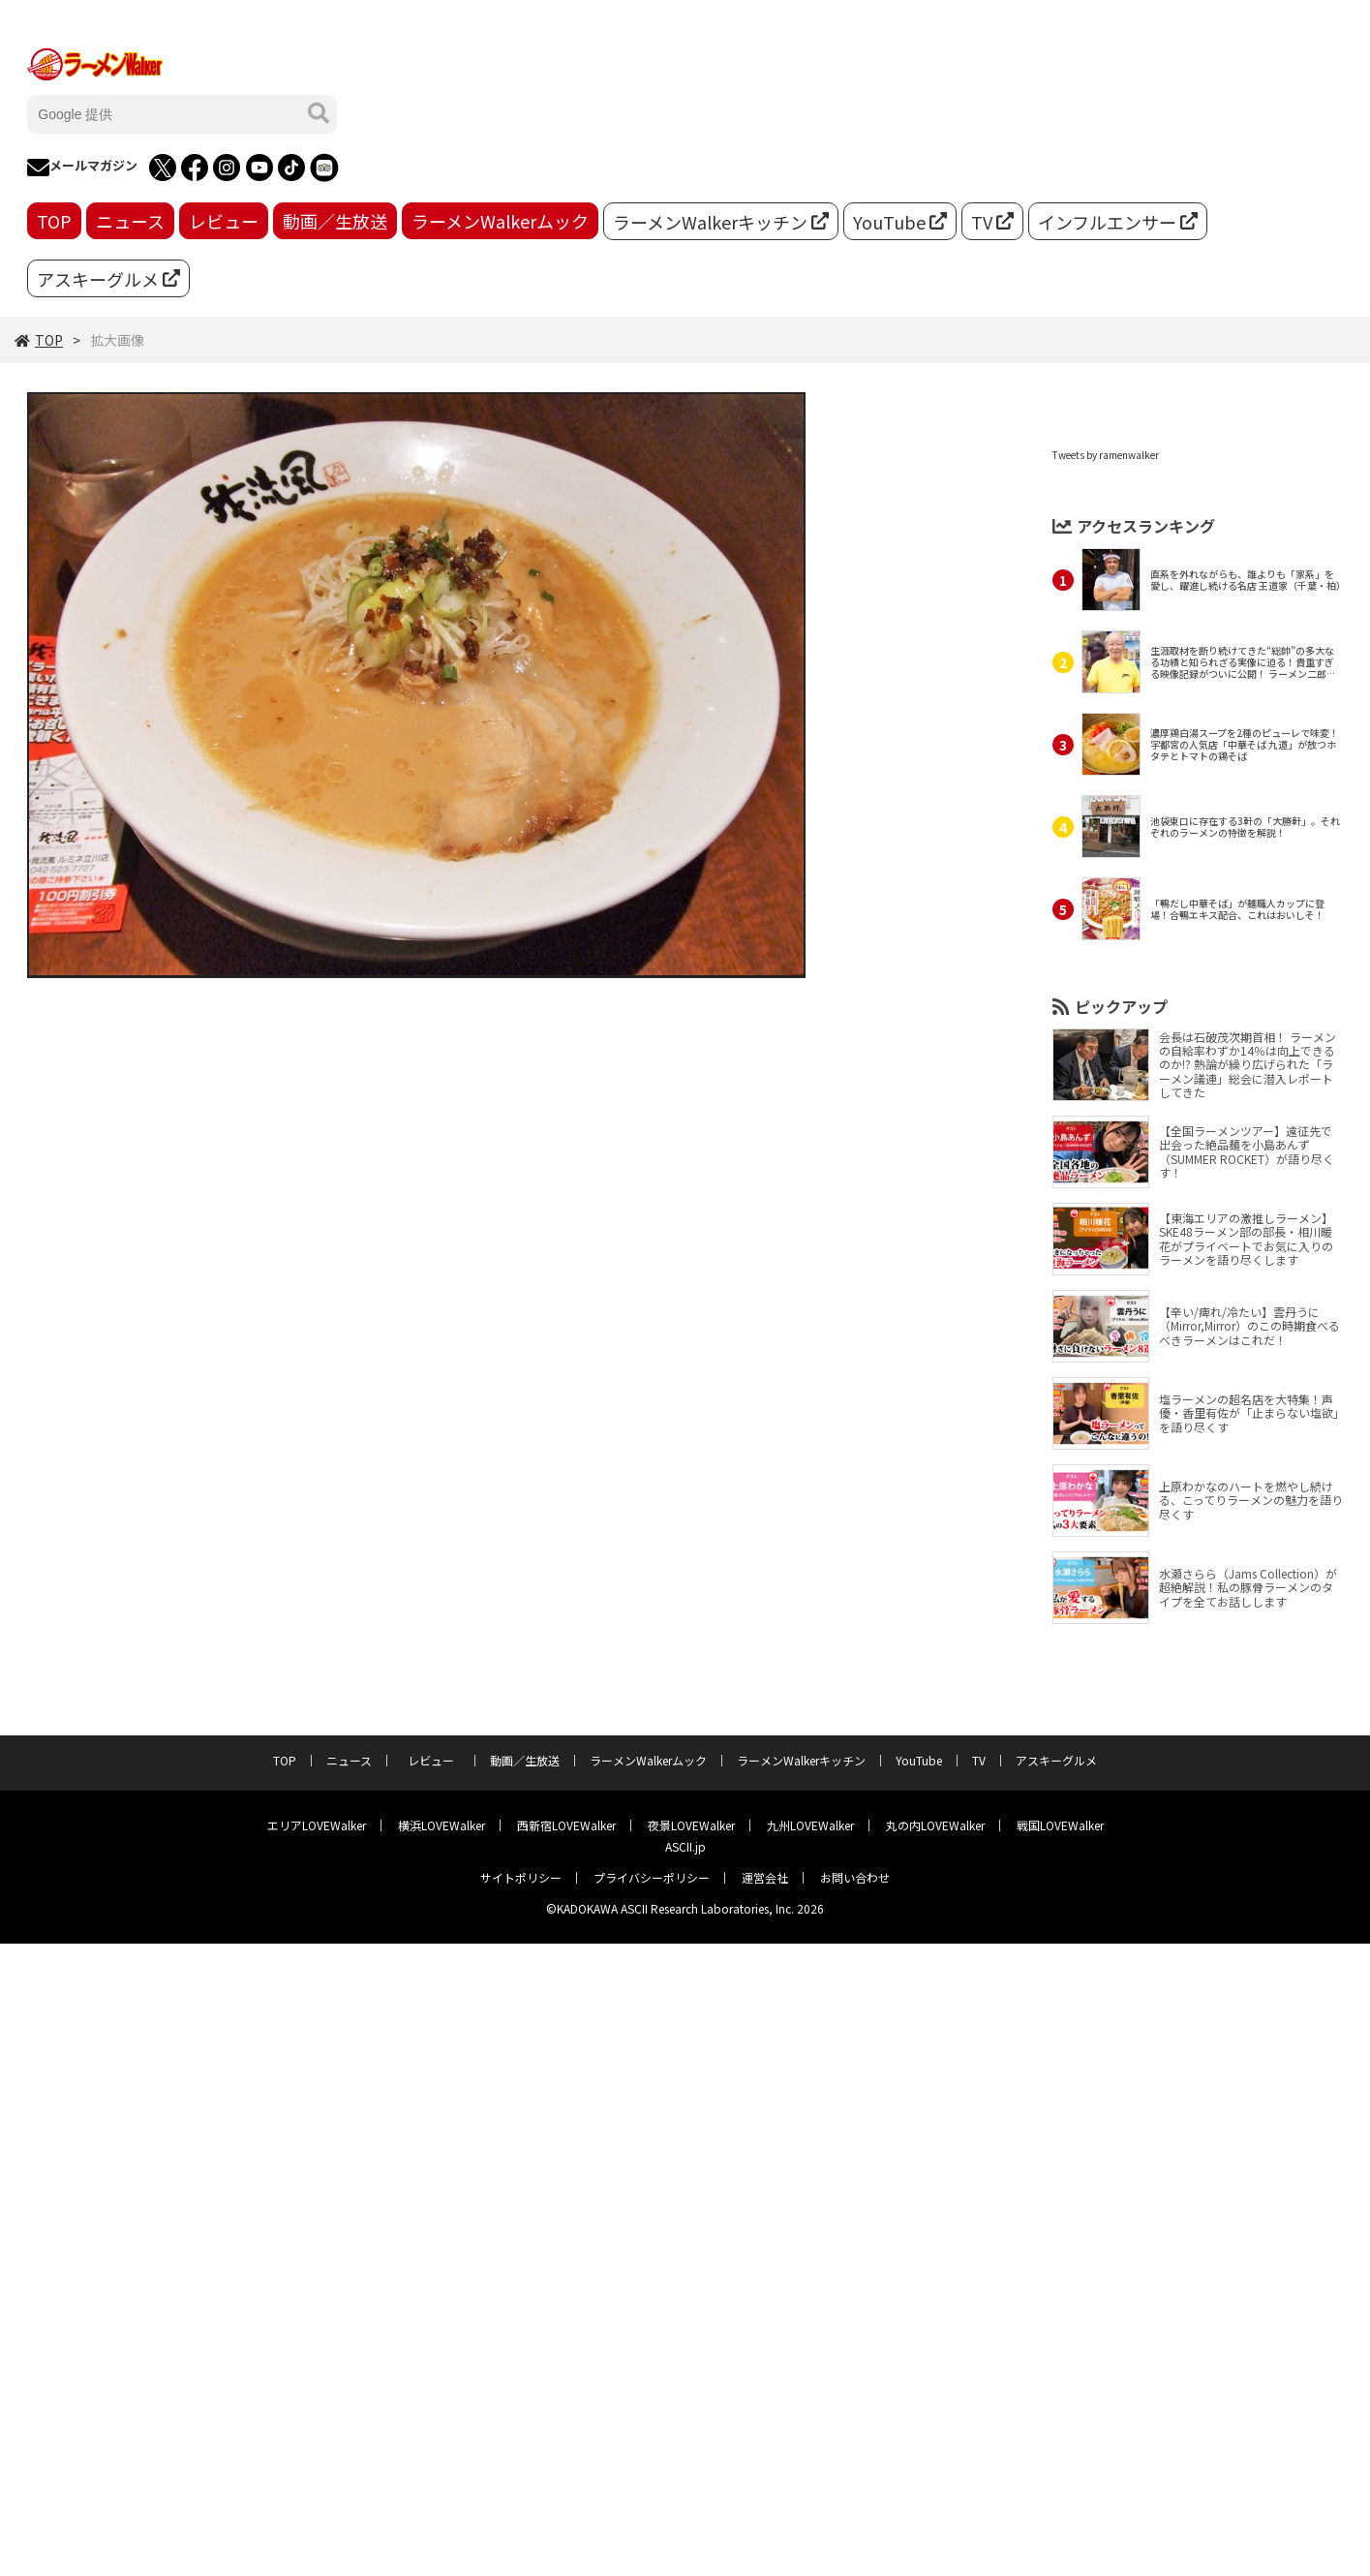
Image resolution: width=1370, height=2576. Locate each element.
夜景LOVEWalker (691, 1825)
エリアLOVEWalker (316, 1825)
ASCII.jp (685, 1846)
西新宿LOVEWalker (566, 1825)
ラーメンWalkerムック (500, 220)
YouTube (900, 221)
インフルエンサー (1118, 221)
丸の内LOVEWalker (935, 1825)
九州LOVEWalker (810, 1825)
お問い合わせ (855, 1877)
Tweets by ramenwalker (1105, 454)
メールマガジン (82, 167)
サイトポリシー (521, 1877)
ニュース (130, 220)
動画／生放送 (335, 220)
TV (992, 221)
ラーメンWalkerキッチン (721, 221)
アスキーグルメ (108, 278)
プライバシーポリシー (652, 1877)
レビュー (224, 220)
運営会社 (765, 1877)
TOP (54, 220)
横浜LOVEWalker (441, 1825)
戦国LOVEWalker (1060, 1825)
